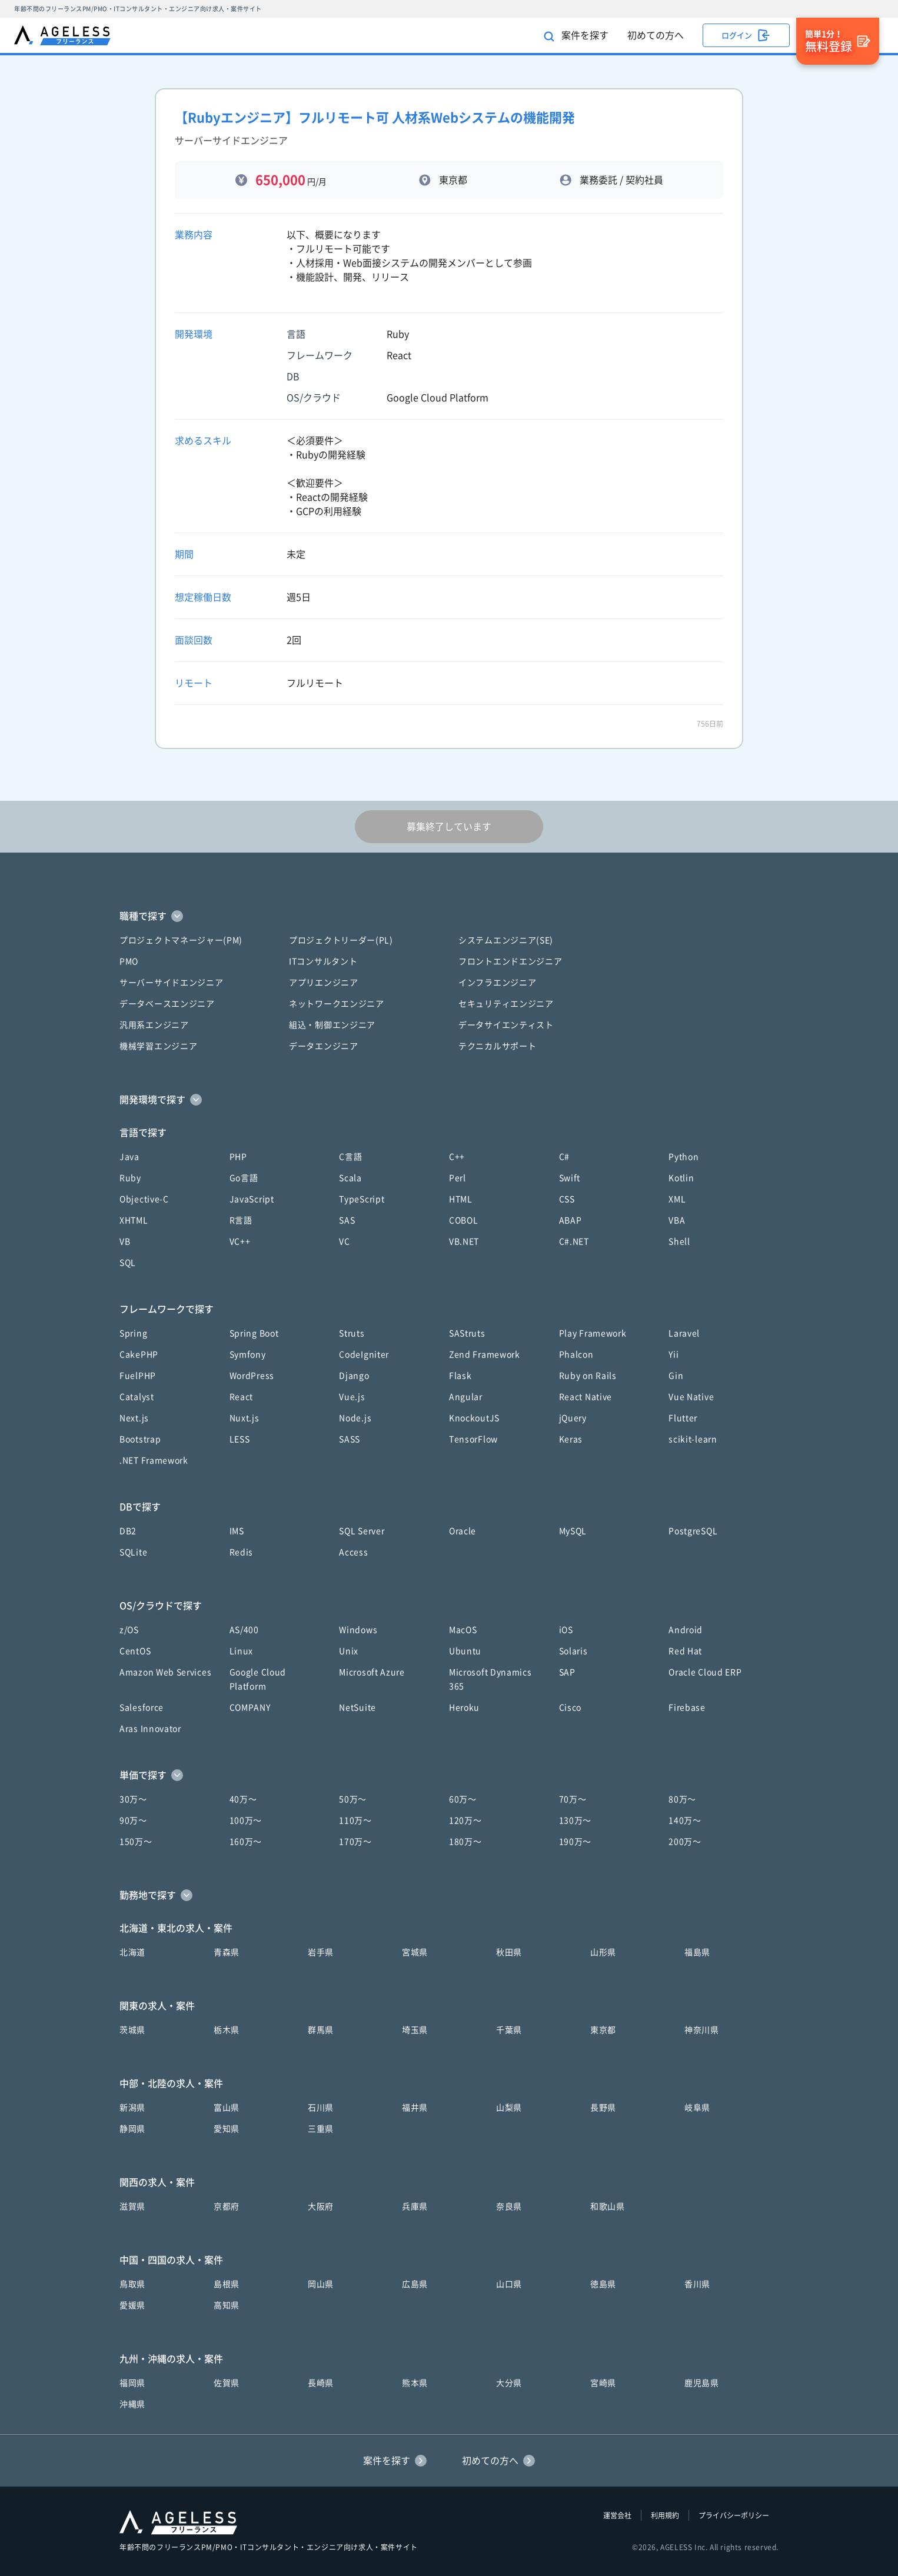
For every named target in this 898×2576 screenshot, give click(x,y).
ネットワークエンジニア (336, 1004)
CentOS (135, 1651)
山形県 (603, 1952)
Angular (466, 1397)
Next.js (134, 1418)
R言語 (241, 1220)
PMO (128, 961)
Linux (242, 1651)
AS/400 (244, 1630)
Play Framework (593, 1333)
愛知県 (227, 2129)
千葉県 (509, 2030)
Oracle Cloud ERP (704, 1672)
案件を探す (576, 36)
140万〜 (684, 1820)
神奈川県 (701, 2030)
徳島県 (603, 2284)
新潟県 (132, 2108)
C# (564, 1157)
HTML (461, 1199)
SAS (347, 1220)
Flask (460, 1376)
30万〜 (133, 1799)
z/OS (129, 1630)
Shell (679, 1241)
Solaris (573, 1651)
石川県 (321, 2108)
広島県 (415, 2284)
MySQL (573, 1531)
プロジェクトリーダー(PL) (341, 940)
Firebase (687, 1707)
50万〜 (353, 1799)
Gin (675, 1376)
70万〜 (573, 1799)
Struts (351, 1333)
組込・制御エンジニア (332, 1025)
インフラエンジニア (497, 983)
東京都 (603, 2030)
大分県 (509, 2383)
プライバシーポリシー (734, 2515)
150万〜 (135, 1842)
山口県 (509, 2284)
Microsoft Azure (372, 1672)
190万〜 (575, 1842)
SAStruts (467, 1333)
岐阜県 (697, 2108)
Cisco (570, 1707)
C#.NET (574, 1241)
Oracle (462, 1531)
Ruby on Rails (588, 1376)
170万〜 (355, 1842)
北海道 (132, 1952)
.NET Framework (153, 1460)
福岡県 (132, 2383)
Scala (350, 1178)
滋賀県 (132, 2206)
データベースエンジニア (167, 1004)
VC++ (240, 1241)
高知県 (227, 2305)
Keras (571, 1439)
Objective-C (144, 1199)
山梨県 (509, 2108)
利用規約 (665, 2515)
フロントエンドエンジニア (510, 961)
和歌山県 (607, 2206)
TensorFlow (473, 1439)
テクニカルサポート (497, 1046)
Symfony (248, 1354)
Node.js (355, 1418)
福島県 (697, 1952)
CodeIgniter (364, 1354)
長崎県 (321, 2383)
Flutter (682, 1418)
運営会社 (617, 2515)
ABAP (570, 1220)
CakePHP (138, 1354)
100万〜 (246, 1820)
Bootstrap (140, 1439)
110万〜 (355, 1820)
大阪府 (321, 2206)
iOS (566, 1630)
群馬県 (321, 2030)
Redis (242, 1552)
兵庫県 (415, 2206)
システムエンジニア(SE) (505, 940)
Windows (358, 1630)
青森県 (227, 1952)
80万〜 (682, 1799)
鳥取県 (132, 2284)
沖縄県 (132, 2404)
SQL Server (361, 1531)
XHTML (133, 1220)
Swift (570, 1178)
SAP (567, 1672)
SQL (127, 1263)
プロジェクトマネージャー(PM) (180, 940)
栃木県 (227, 2030)
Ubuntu (465, 1651)
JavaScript (252, 1199)
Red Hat (685, 1651)
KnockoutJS (474, 1418)
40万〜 (243, 1799)
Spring (133, 1333)
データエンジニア (323, 1046)
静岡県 (132, 2129)
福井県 (415, 2108)
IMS (237, 1531)
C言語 (350, 1157)
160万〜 (246, 1842)
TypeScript (361, 1199)
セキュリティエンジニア (506, 1004)
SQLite (133, 1552)
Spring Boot (254, 1333)
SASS (349, 1439)
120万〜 (465, 1820)
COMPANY (250, 1707)
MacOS (463, 1630)
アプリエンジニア (323, 983)
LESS (240, 1439)
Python (683, 1157)
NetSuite (357, 1707)
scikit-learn (692, 1439)
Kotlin (681, 1178)
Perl (457, 1178)
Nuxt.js (245, 1418)
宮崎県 (603, 2383)
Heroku (464, 1707)
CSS (567, 1199)
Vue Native (691, 1397)
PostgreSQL (692, 1531)
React (242, 1397)
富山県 (227, 2108)
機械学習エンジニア (158, 1046)
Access (353, 1552)
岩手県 (321, 1952)
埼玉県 (415, 2030)
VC (344, 1241)
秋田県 (509, 1952)
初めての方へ (655, 35)
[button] (449, 916)
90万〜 (133, 1820)
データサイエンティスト (506, 1025)
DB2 (128, 1531)
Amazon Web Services (165, 1672)
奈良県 (509, 2206)
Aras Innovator (150, 1729)
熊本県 (415, 2383)
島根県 (227, 2284)
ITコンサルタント (323, 961)
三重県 (321, 2129)
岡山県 (321, 2284)
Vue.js (352, 1397)
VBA (676, 1220)
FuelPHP (137, 1376)
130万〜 (575, 1820)
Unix (348, 1651)
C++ (457, 1157)
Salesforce (141, 1707)
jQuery (573, 1418)
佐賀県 (227, 2383)
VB (124, 1241)
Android (685, 1630)
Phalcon (576, 1354)
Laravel (684, 1333)
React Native (585, 1397)
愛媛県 (132, 2305)
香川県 (697, 2284)
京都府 (227, 2206)
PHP (238, 1157)
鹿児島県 (701, 2383)
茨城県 (132, 2030)
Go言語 (244, 1178)
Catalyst (136, 1397)
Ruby (130, 1178)
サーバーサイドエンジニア (171, 983)
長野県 (603, 2108)
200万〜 (684, 1842)
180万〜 (465, 1842)
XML (677, 1199)
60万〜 (463, 1799)
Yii (673, 1354)
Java (129, 1157)
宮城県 (415, 1952)
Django (354, 1376)
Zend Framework (484, 1354)
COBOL (463, 1220)
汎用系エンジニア (154, 1025)
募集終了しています (449, 826)
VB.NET (464, 1241)
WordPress (252, 1376)
